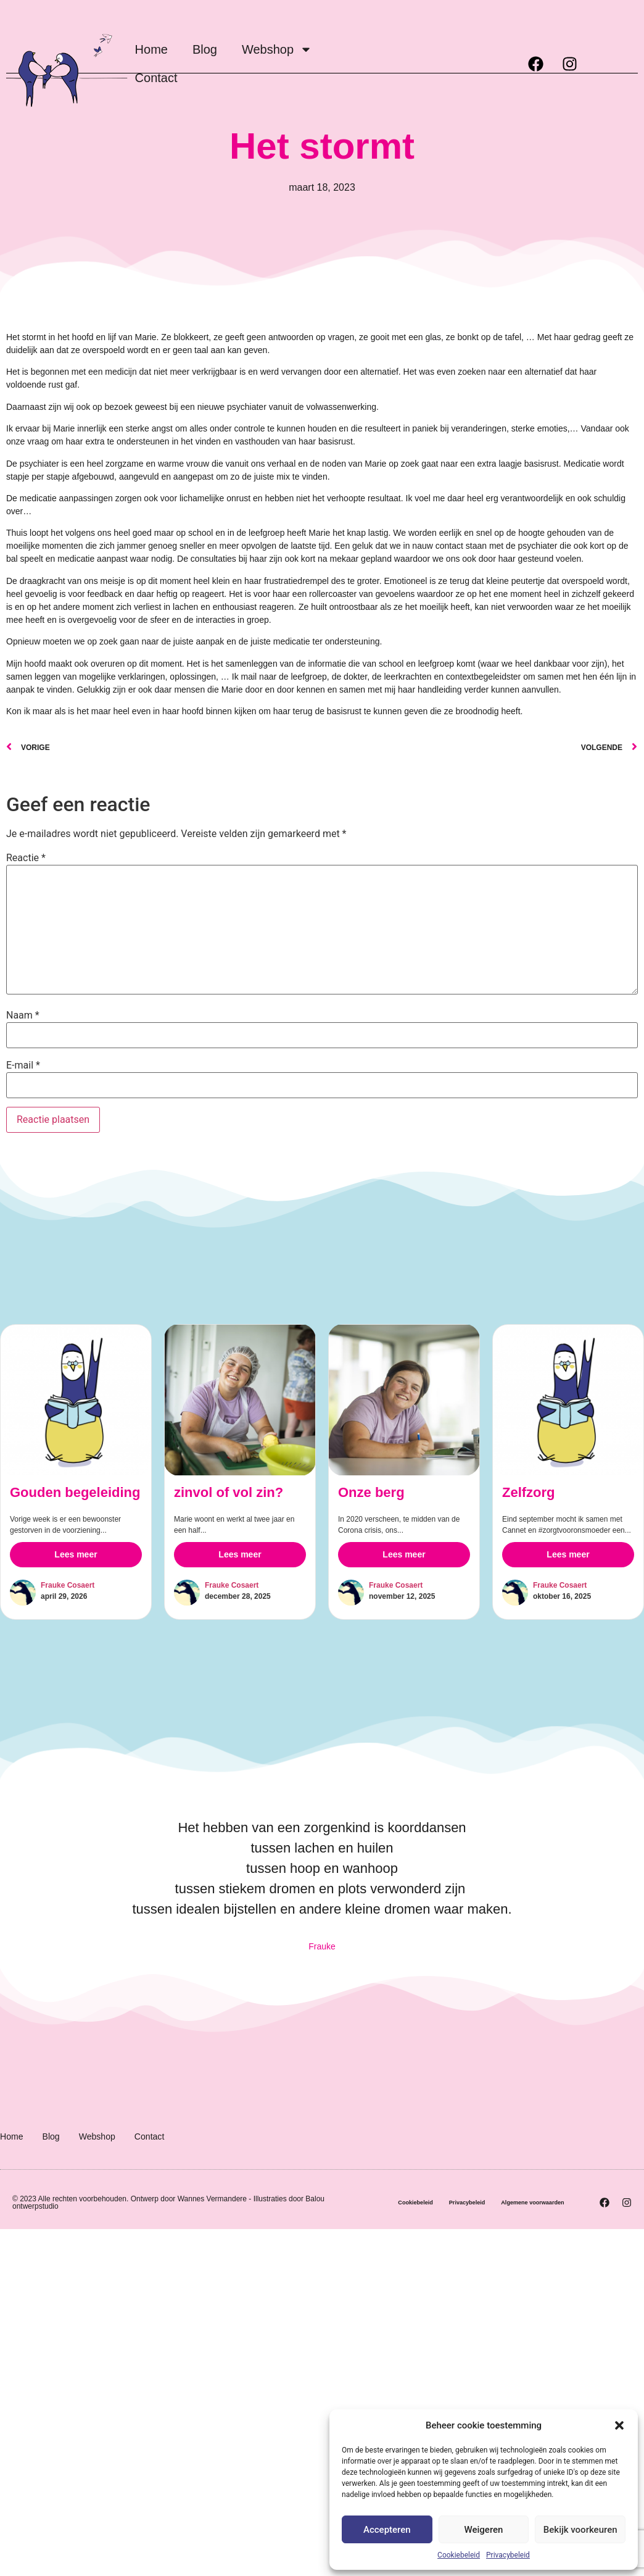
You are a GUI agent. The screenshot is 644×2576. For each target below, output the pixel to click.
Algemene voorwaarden (481, 2230)
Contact (156, 78)
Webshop (277, 49)
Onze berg (306, 1582)
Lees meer (75, 1554)
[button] (619, 2425)
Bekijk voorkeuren (580, 2529)
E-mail (23, 1065)
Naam (22, 1015)
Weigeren (483, 2529)
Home (151, 49)
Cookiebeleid (458, 2555)
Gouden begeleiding (75, 1492)
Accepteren (387, 2529)
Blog (204, 49)
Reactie (26, 858)
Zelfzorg (495, 1582)
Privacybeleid (508, 2555)
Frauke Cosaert (67, 1585)
